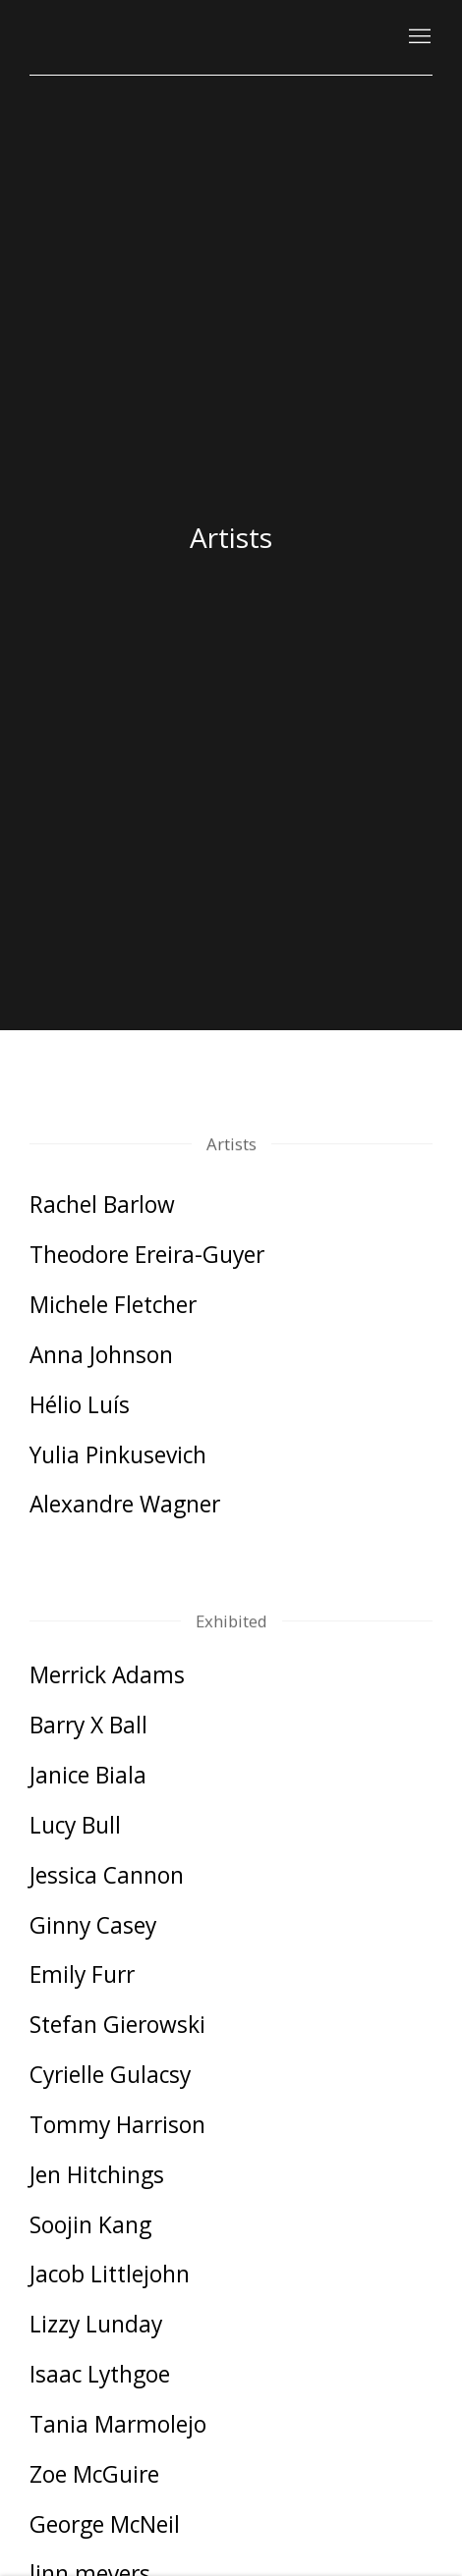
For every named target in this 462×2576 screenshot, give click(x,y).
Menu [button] (418, 37)
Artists (231, 537)
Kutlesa (88, 37)
